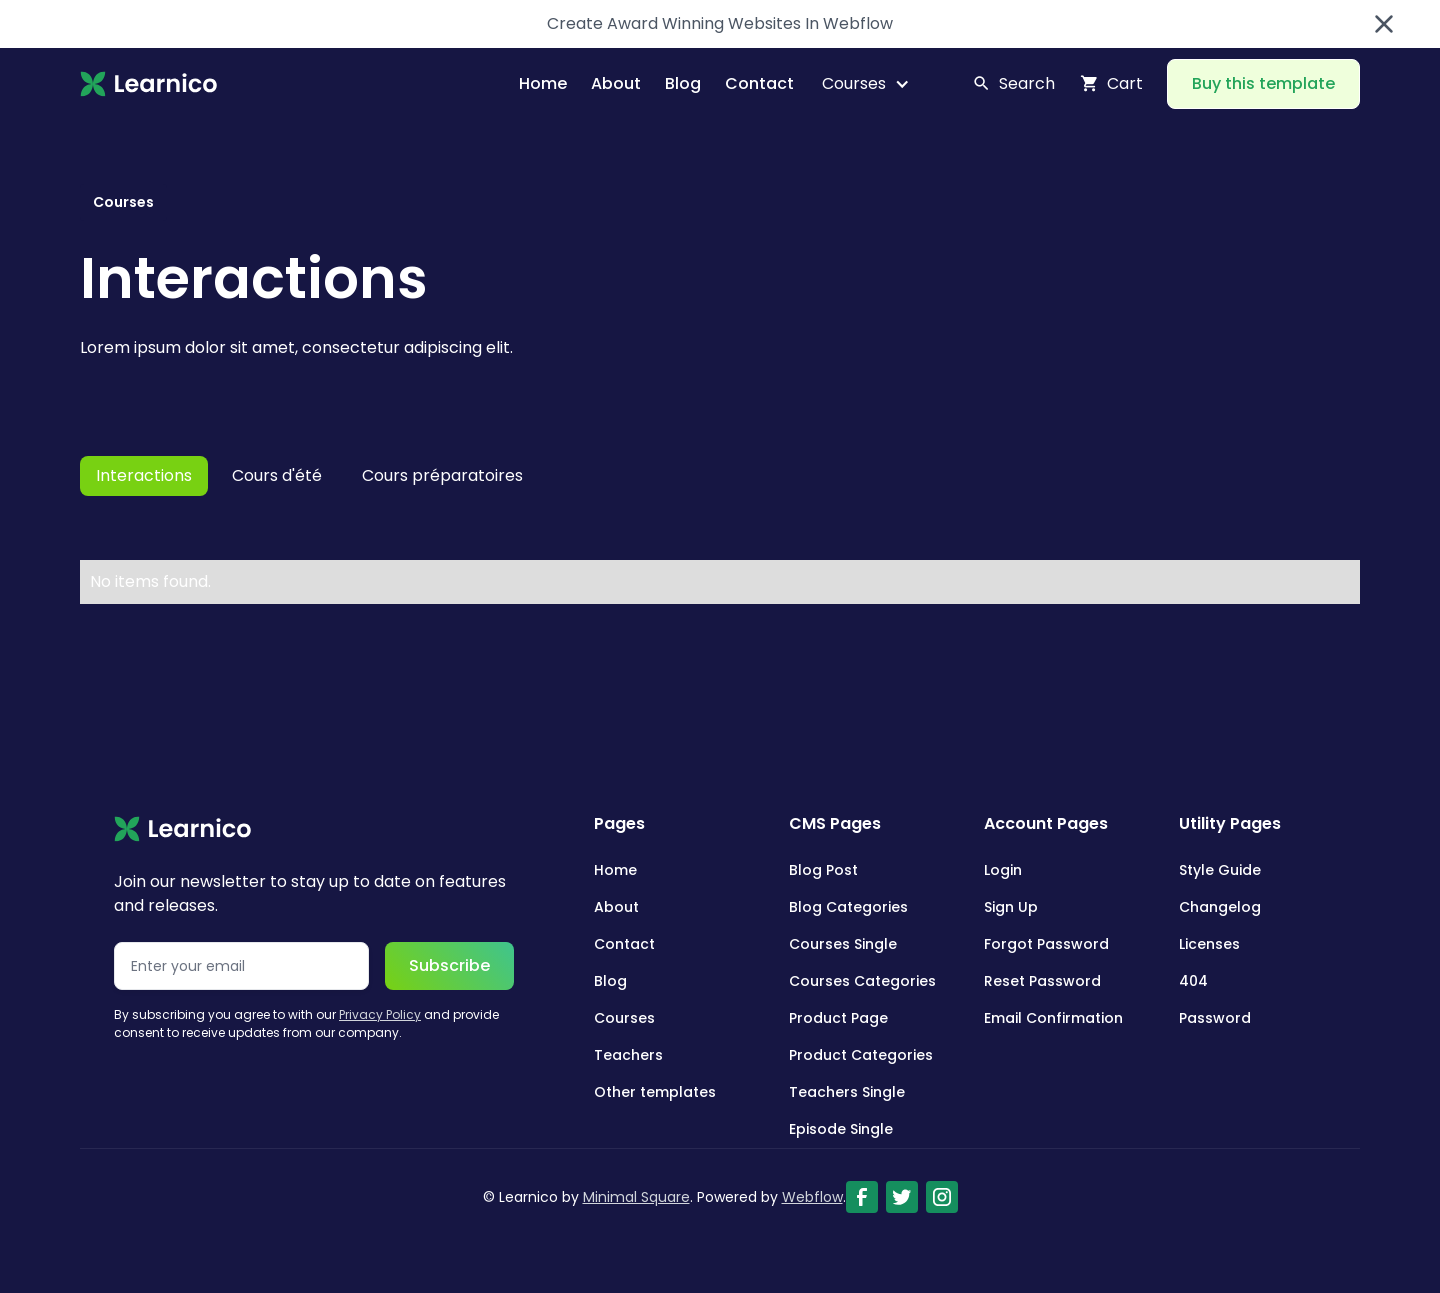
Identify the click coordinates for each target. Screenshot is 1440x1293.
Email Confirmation (1053, 1018)
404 (1193, 981)
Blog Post (823, 870)
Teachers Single (847, 1092)
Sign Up (1011, 907)
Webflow (812, 1197)
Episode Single (841, 1129)
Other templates (655, 1092)
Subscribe (449, 965)
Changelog (1220, 907)
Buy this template (1263, 83)
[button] (858, 84)
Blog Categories (848, 907)
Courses (624, 1018)
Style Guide (1220, 870)
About (616, 83)
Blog (683, 83)
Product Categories (861, 1055)
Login (1003, 870)
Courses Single (843, 944)
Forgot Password (1046, 944)
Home (543, 83)
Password (1215, 1018)
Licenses (1209, 944)
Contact (759, 83)
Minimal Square (636, 1197)
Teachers (628, 1055)
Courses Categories (862, 981)
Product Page (838, 1018)
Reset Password (1042, 981)
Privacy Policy (380, 1014)
